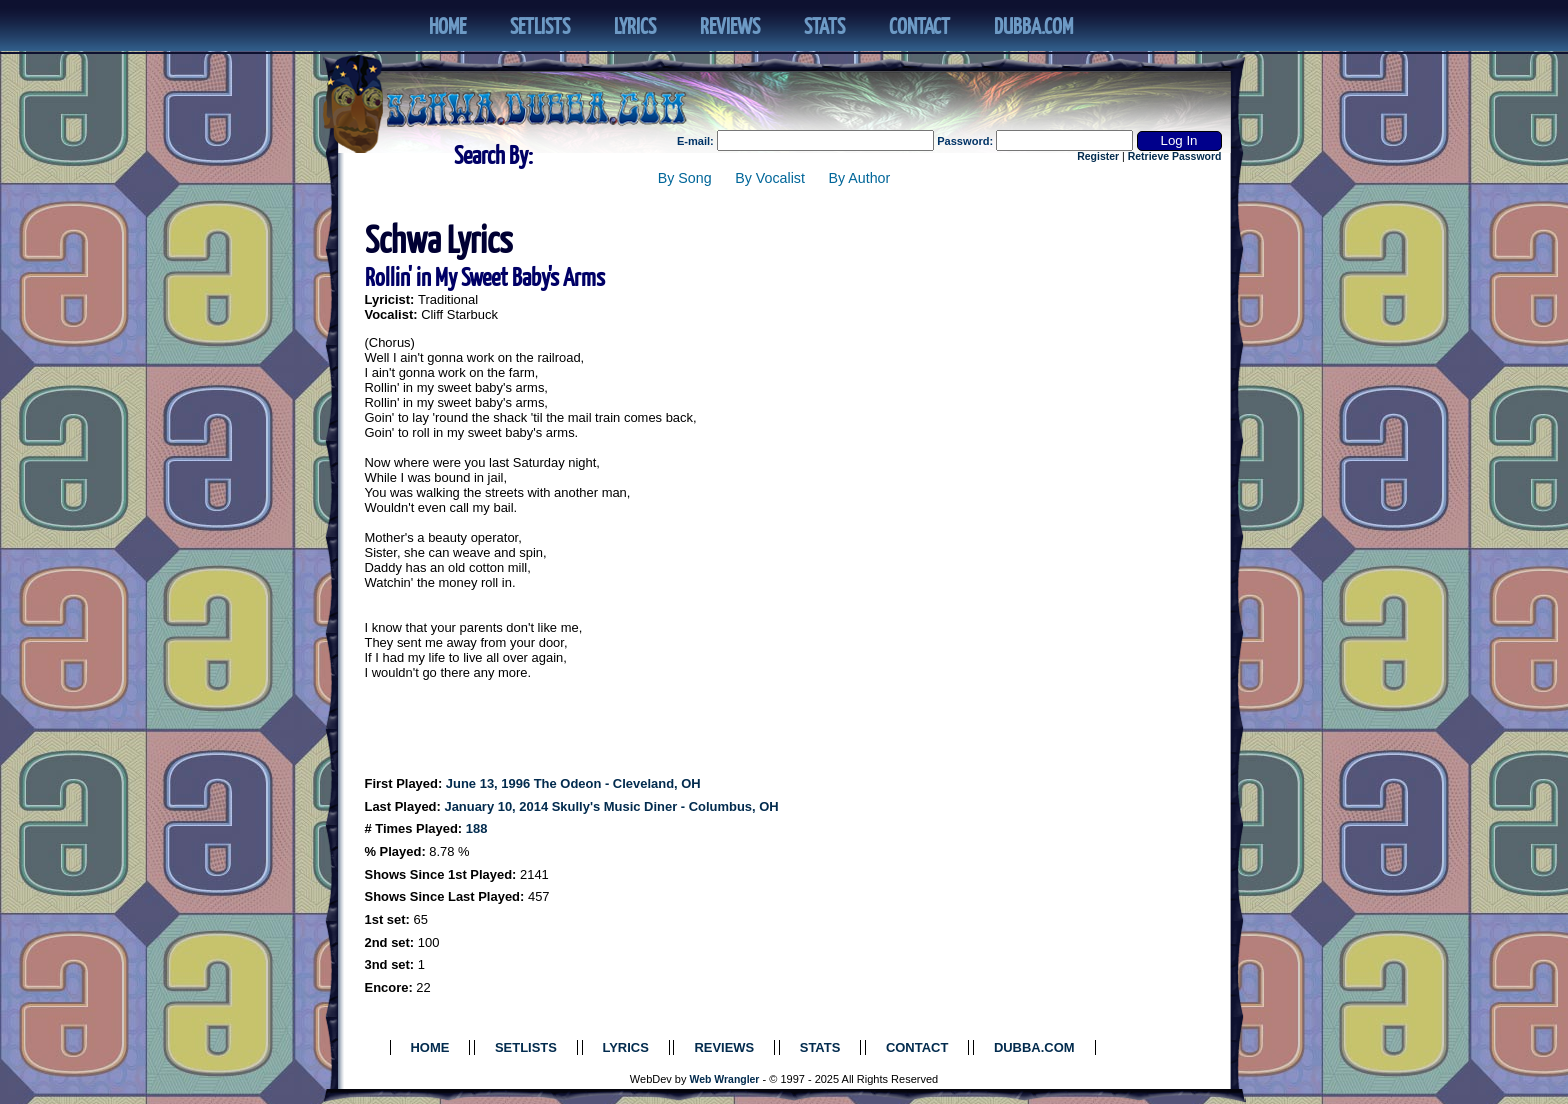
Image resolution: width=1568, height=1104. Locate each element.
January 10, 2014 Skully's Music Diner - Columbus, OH (611, 806)
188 (477, 828)
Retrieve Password (1175, 156)
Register (1098, 156)
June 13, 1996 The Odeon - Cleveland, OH (573, 783)
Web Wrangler (725, 1079)
